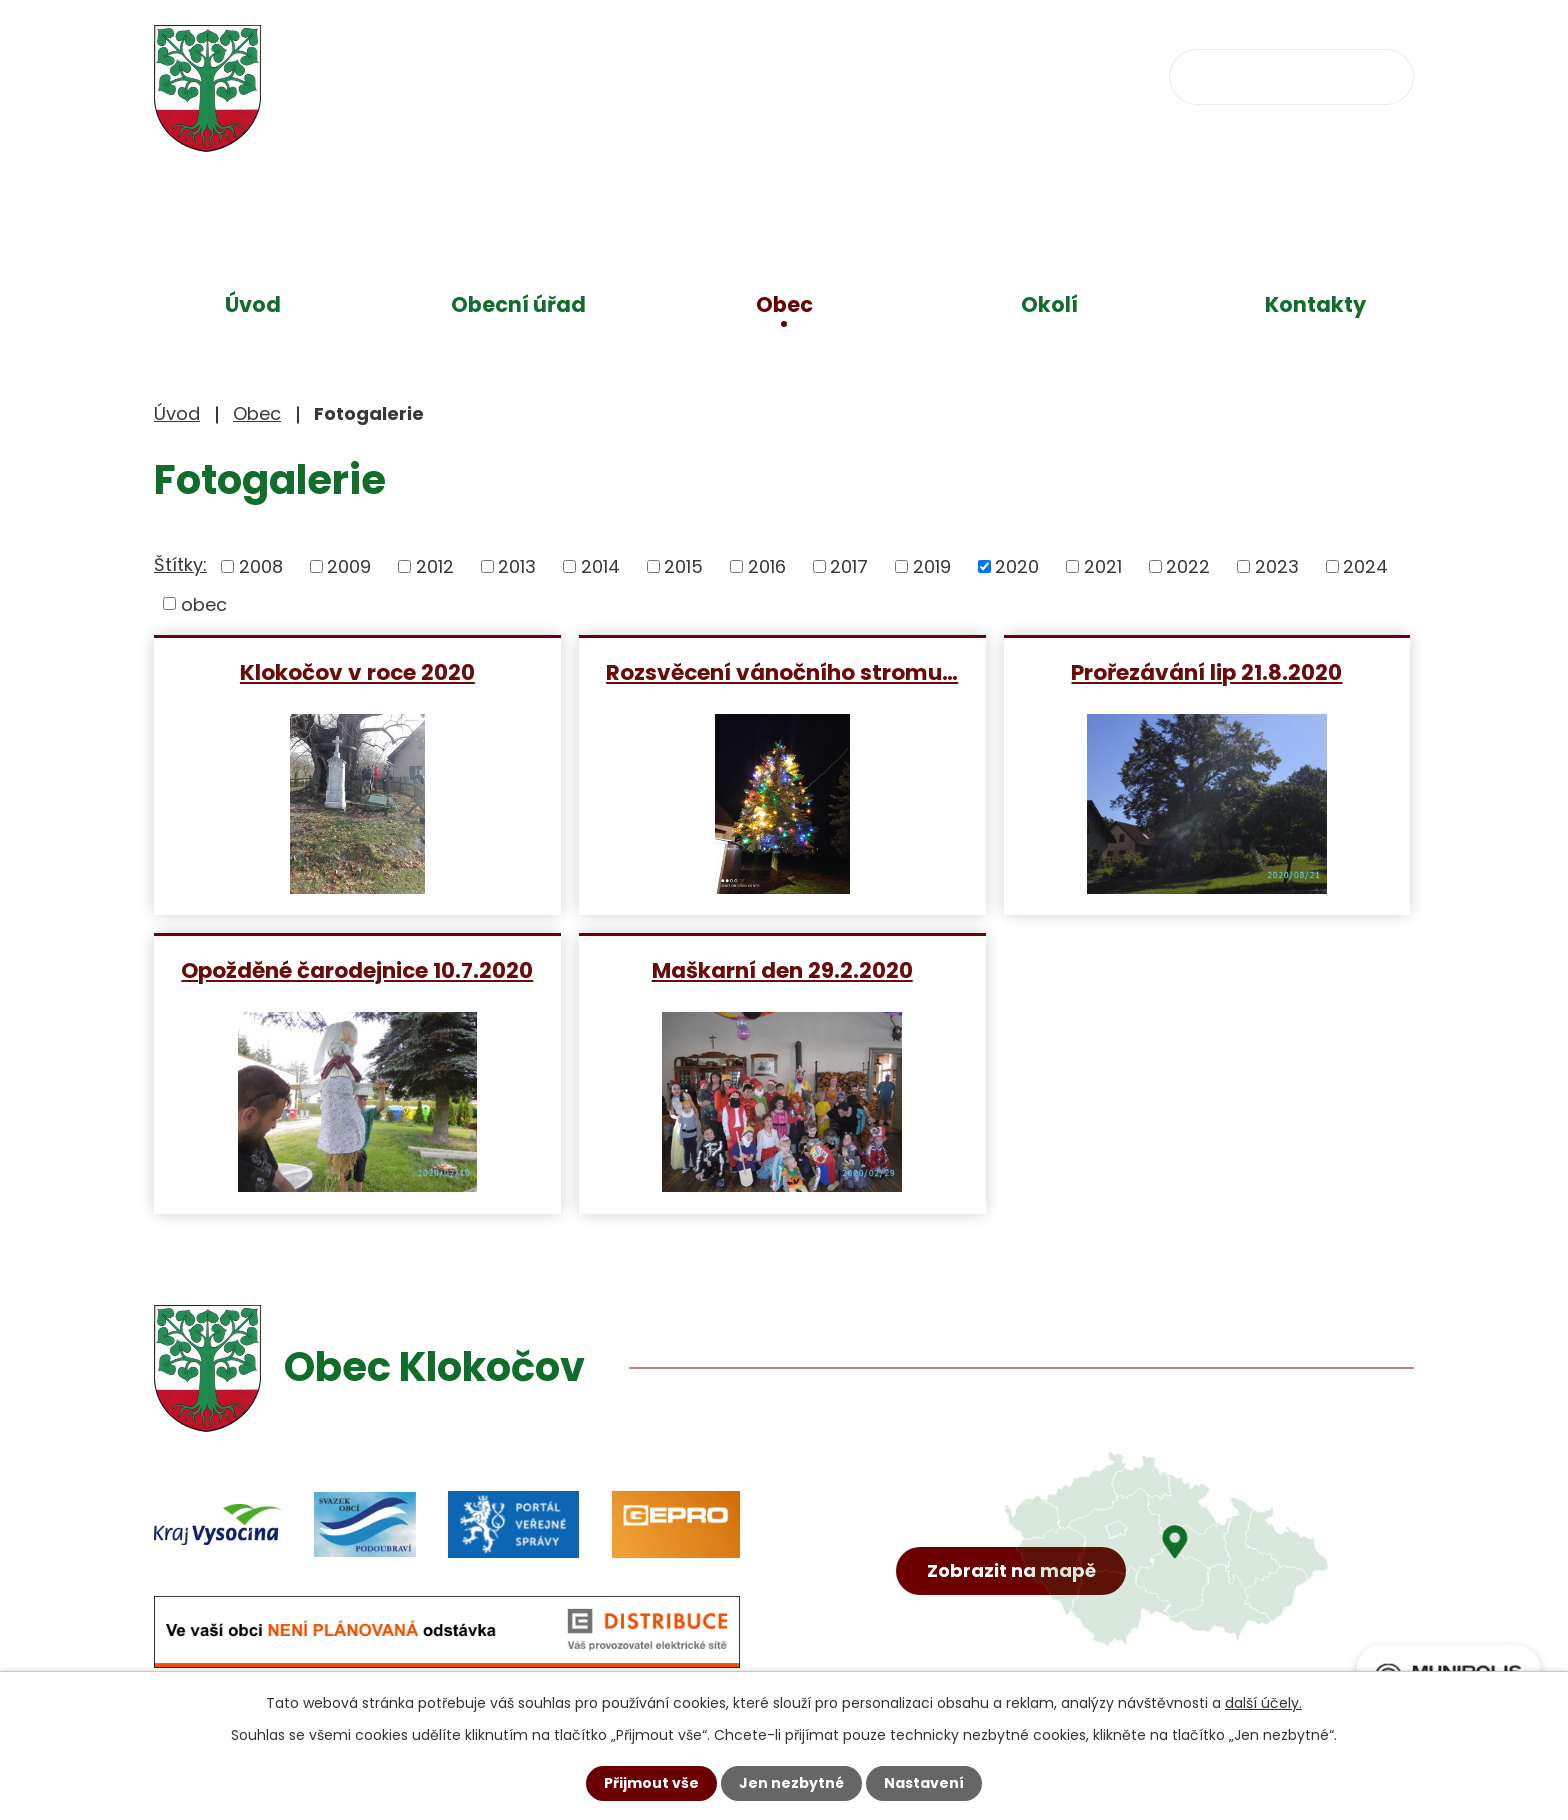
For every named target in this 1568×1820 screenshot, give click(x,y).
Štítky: (180, 564)
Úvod (253, 304)
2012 (435, 566)
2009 (349, 566)
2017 (849, 566)
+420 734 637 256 (741, 75)
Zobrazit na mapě (1011, 1570)
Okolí (1049, 304)
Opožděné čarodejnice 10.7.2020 (357, 969)
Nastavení (924, 1783)
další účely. (1263, 1703)
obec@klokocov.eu (977, 75)
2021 (1103, 566)
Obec (784, 304)
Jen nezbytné (791, 1783)
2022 (1188, 566)
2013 (517, 566)
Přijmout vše (651, 1783)
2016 (767, 566)
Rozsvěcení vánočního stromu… (782, 671)
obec (204, 603)
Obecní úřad (518, 304)
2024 (1365, 566)
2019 (932, 566)
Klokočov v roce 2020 (357, 671)
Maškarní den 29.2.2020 (782, 969)
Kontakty (1315, 304)
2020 (1017, 566)
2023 (1277, 566)
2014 (600, 566)
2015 (683, 566)
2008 (261, 566)
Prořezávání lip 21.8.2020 (1206, 671)
